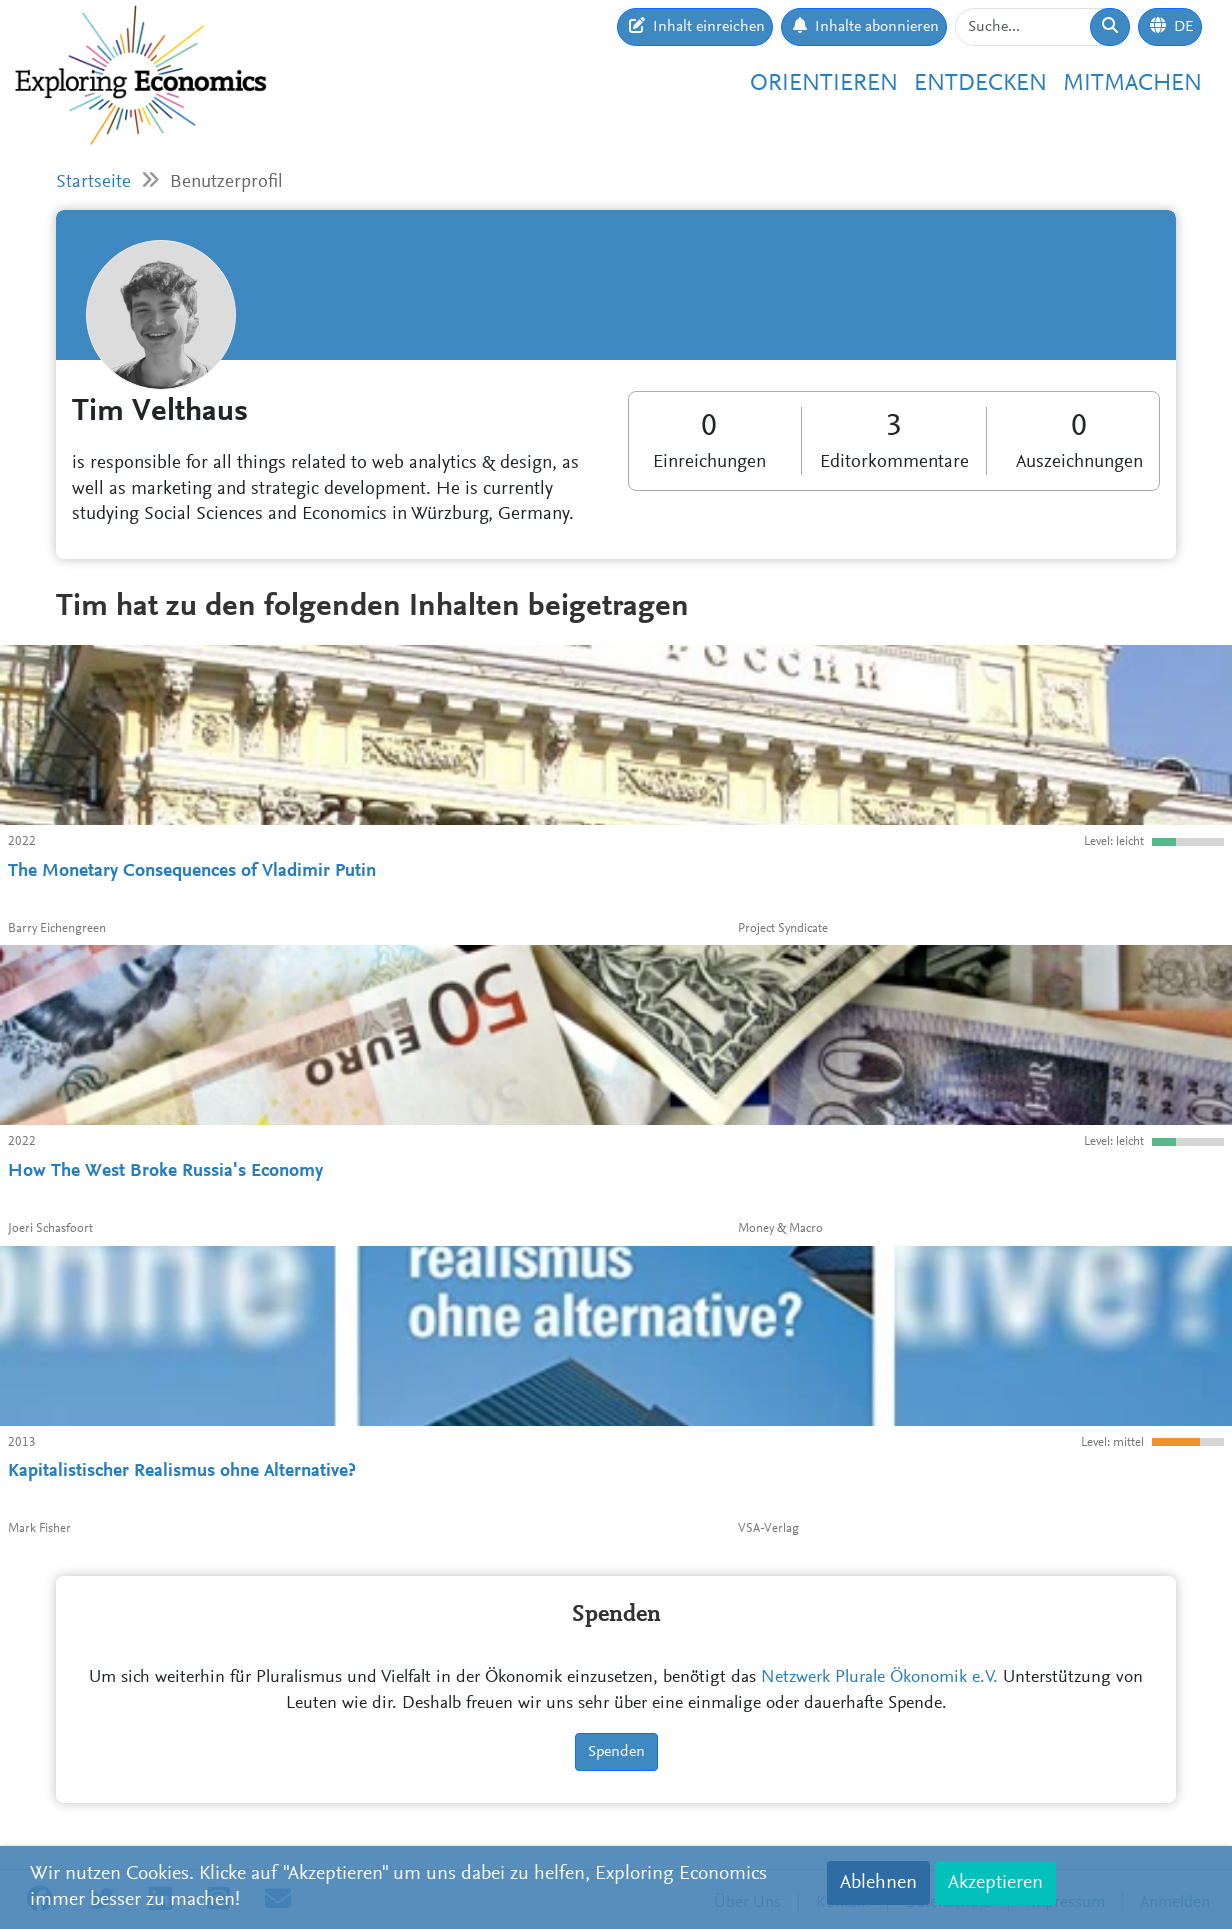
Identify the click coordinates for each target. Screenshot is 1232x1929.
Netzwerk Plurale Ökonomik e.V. (879, 1678)
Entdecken (980, 84)
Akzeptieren (995, 1883)
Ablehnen (878, 1883)
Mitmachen (1132, 84)
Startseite (93, 182)
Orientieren (824, 84)
